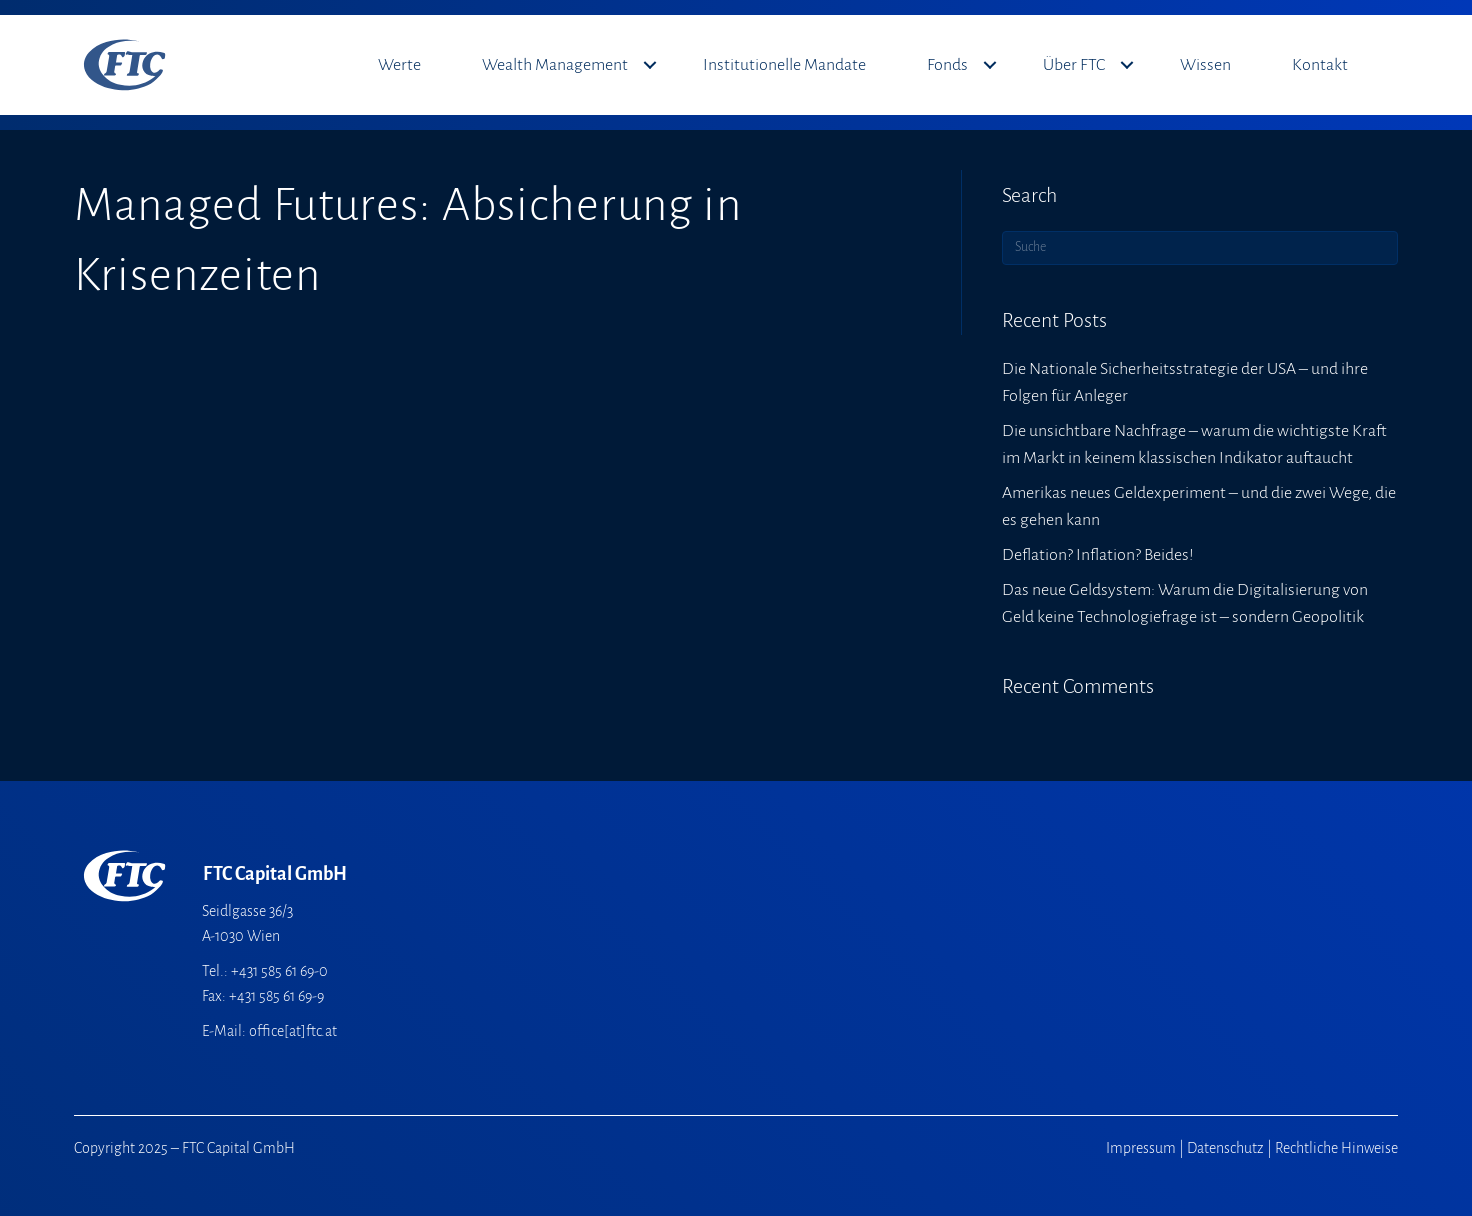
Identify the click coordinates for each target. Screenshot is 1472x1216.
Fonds (947, 65)
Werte (399, 65)
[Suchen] (1200, 248)
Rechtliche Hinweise (1336, 1148)
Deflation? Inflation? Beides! (1098, 555)
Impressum (1141, 1148)
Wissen (1205, 65)
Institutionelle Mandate (784, 65)
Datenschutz (1225, 1148)
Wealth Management (555, 65)
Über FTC (1074, 65)
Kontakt (1320, 65)
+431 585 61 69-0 (279, 971)
